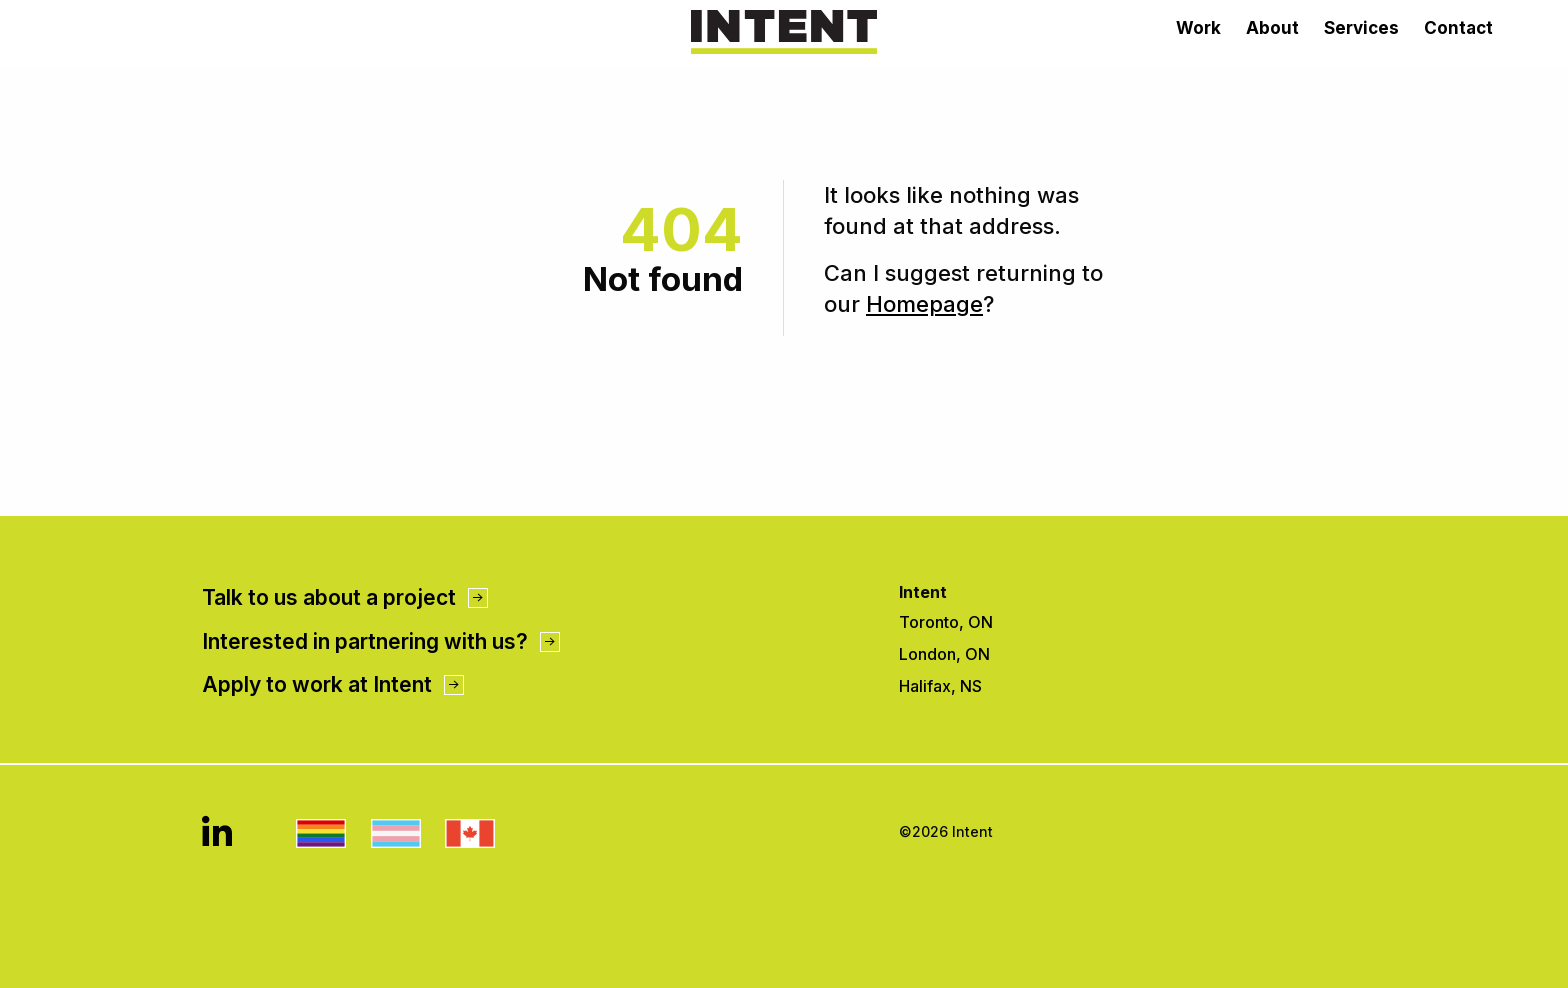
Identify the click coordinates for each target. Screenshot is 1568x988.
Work (1198, 28)
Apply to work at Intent (333, 684)
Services (1361, 28)
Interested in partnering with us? (381, 641)
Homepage (924, 304)
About (1272, 28)
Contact (1458, 28)
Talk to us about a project (345, 597)
